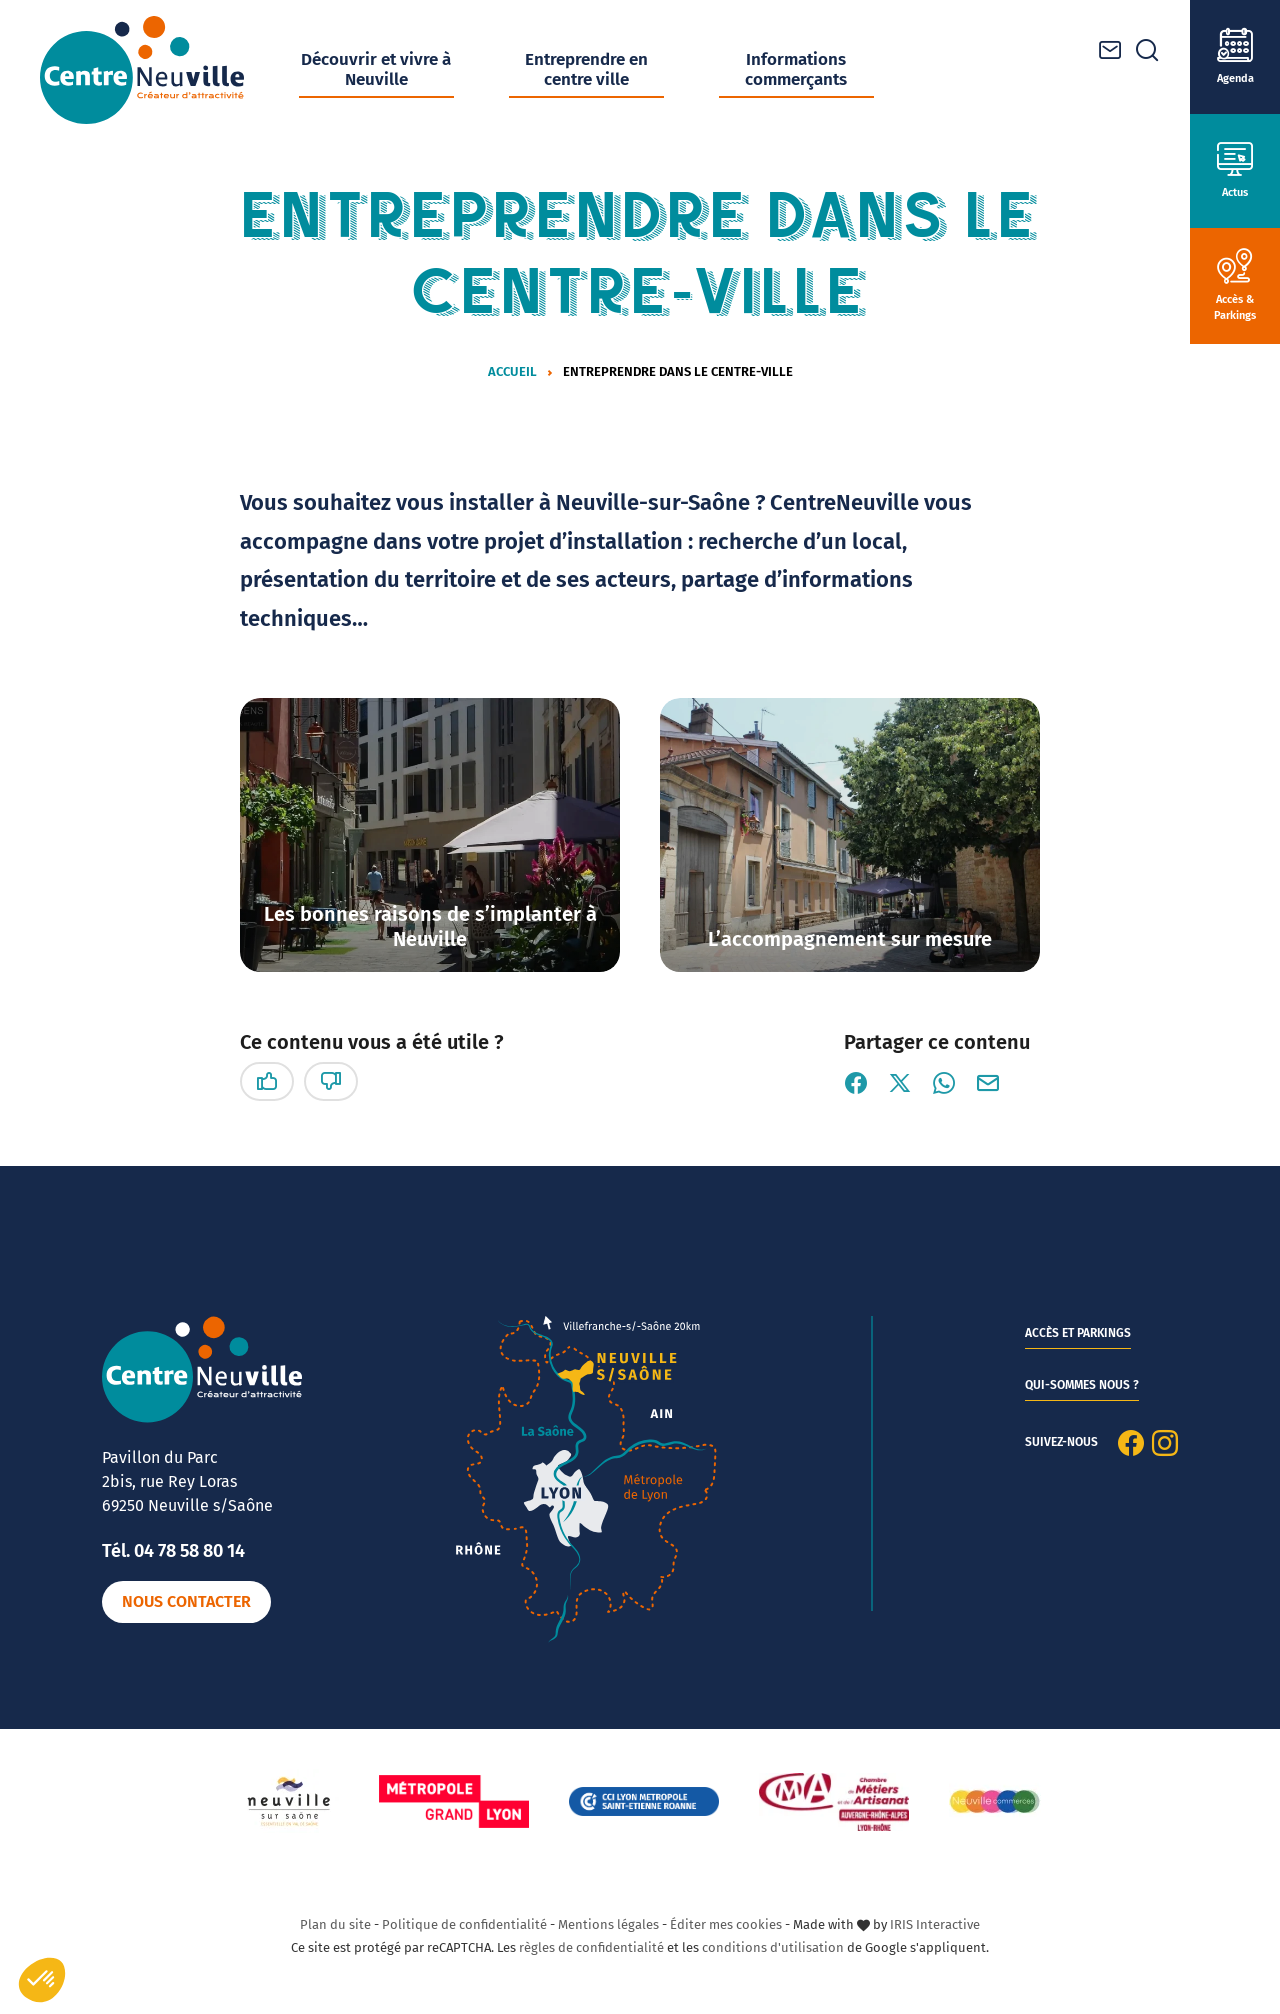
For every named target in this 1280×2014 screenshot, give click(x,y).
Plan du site (335, 1924)
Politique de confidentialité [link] (464, 1924)
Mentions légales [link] (608, 1924)
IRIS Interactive (935, 1924)
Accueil (512, 371)
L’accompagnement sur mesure (850, 939)
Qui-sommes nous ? (1082, 1385)
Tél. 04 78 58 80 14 (173, 1551)
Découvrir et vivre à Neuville (376, 69)
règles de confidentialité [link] (591, 1947)
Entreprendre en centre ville (586, 69)
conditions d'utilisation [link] (773, 1947)
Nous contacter (186, 1601)
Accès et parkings (1078, 1333)
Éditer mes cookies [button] (726, 1924)
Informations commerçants (796, 69)
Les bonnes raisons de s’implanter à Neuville (430, 926)
